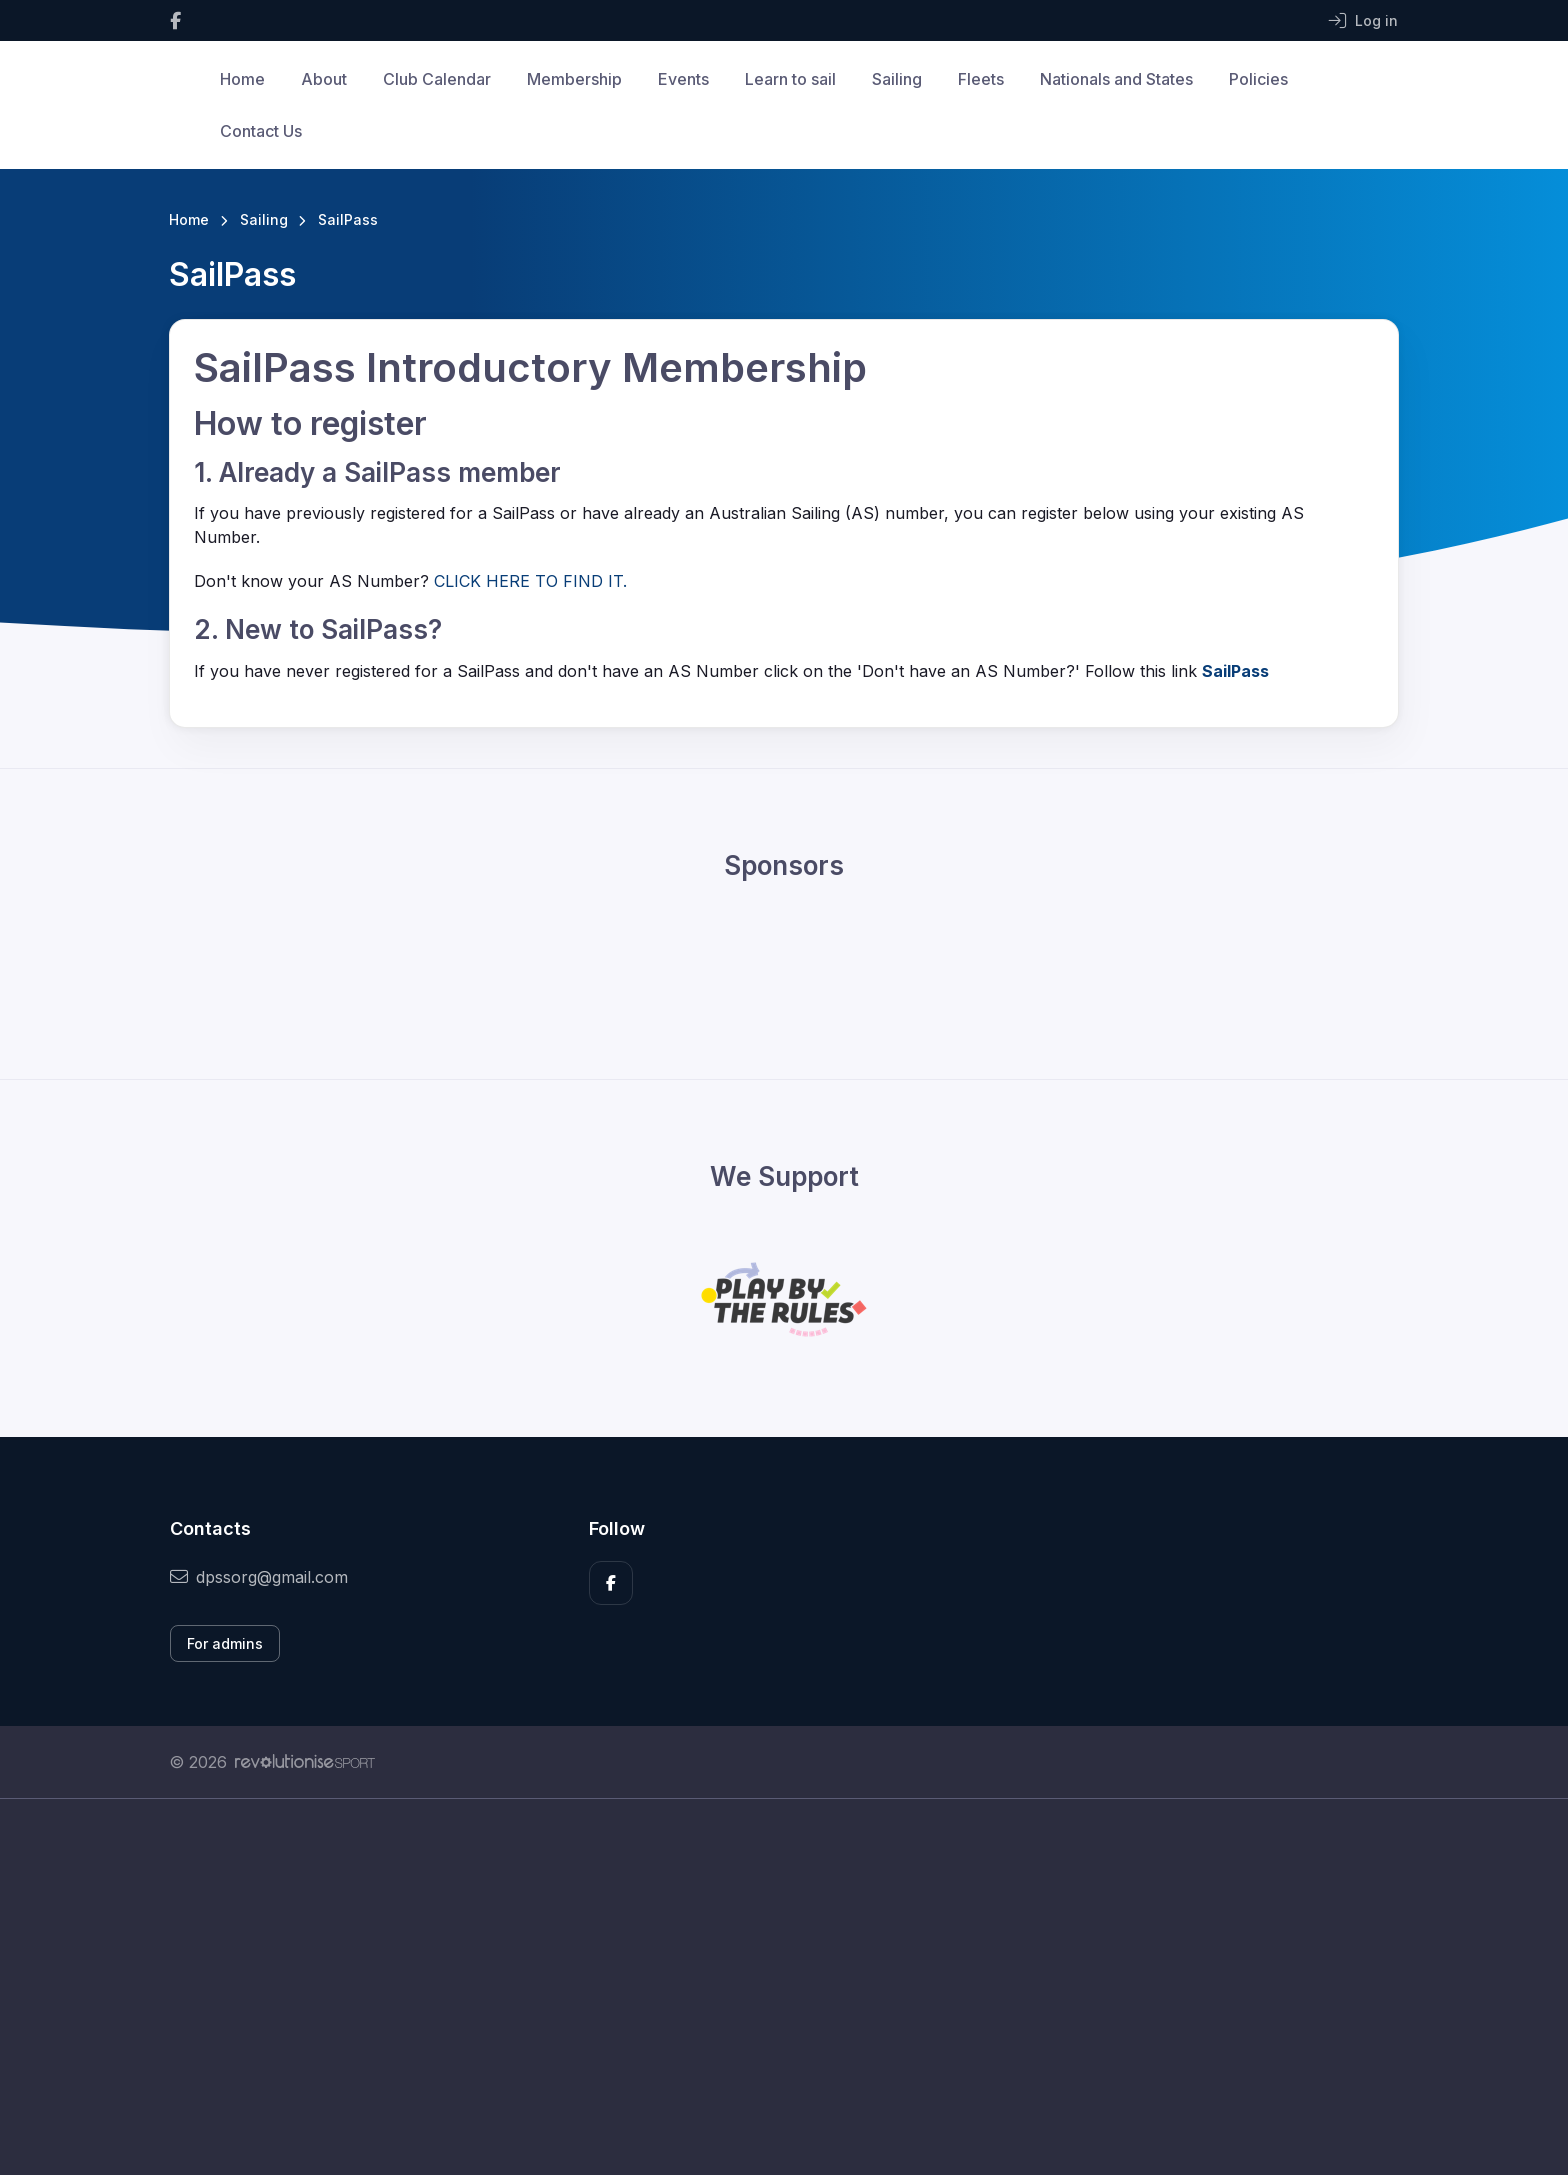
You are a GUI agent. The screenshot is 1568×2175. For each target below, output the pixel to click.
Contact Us (261, 131)
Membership (574, 79)
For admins (225, 1643)
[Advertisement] (769, 1987)
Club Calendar (437, 79)
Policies (1258, 79)
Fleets (981, 79)
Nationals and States (1116, 79)
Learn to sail (790, 79)
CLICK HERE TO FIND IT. (530, 581)
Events (683, 79)
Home (242, 79)
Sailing (897, 79)
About (324, 79)
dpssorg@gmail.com (259, 1577)
